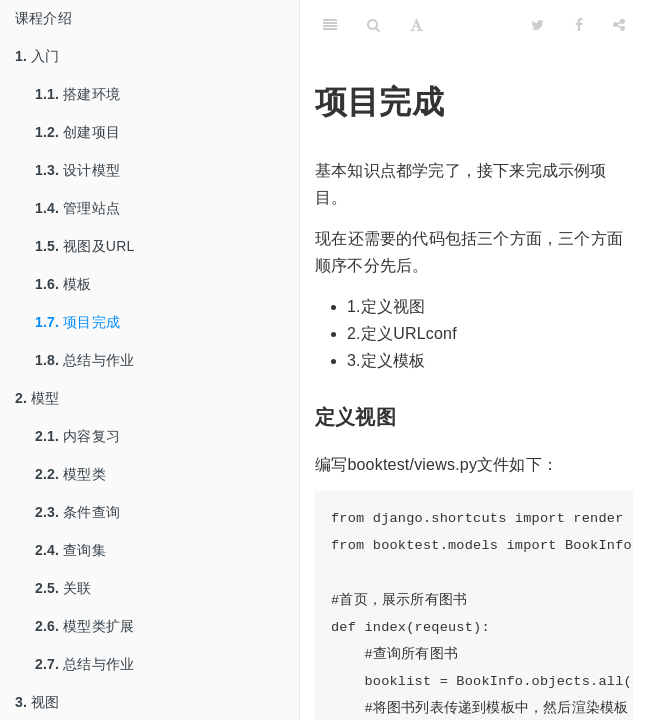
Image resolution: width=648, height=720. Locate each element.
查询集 (70, 550)
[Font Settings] (416, 25)
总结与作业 (84, 360)
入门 (37, 56)
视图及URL (84, 246)
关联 (63, 588)
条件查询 (77, 512)
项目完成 (77, 322)
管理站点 (77, 208)
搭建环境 (77, 94)
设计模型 (77, 170)
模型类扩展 (84, 626)
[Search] (373, 25)
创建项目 (77, 132)
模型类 (70, 474)
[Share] (619, 25)
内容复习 (77, 436)
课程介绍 (43, 18)
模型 (37, 398)
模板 (63, 284)
